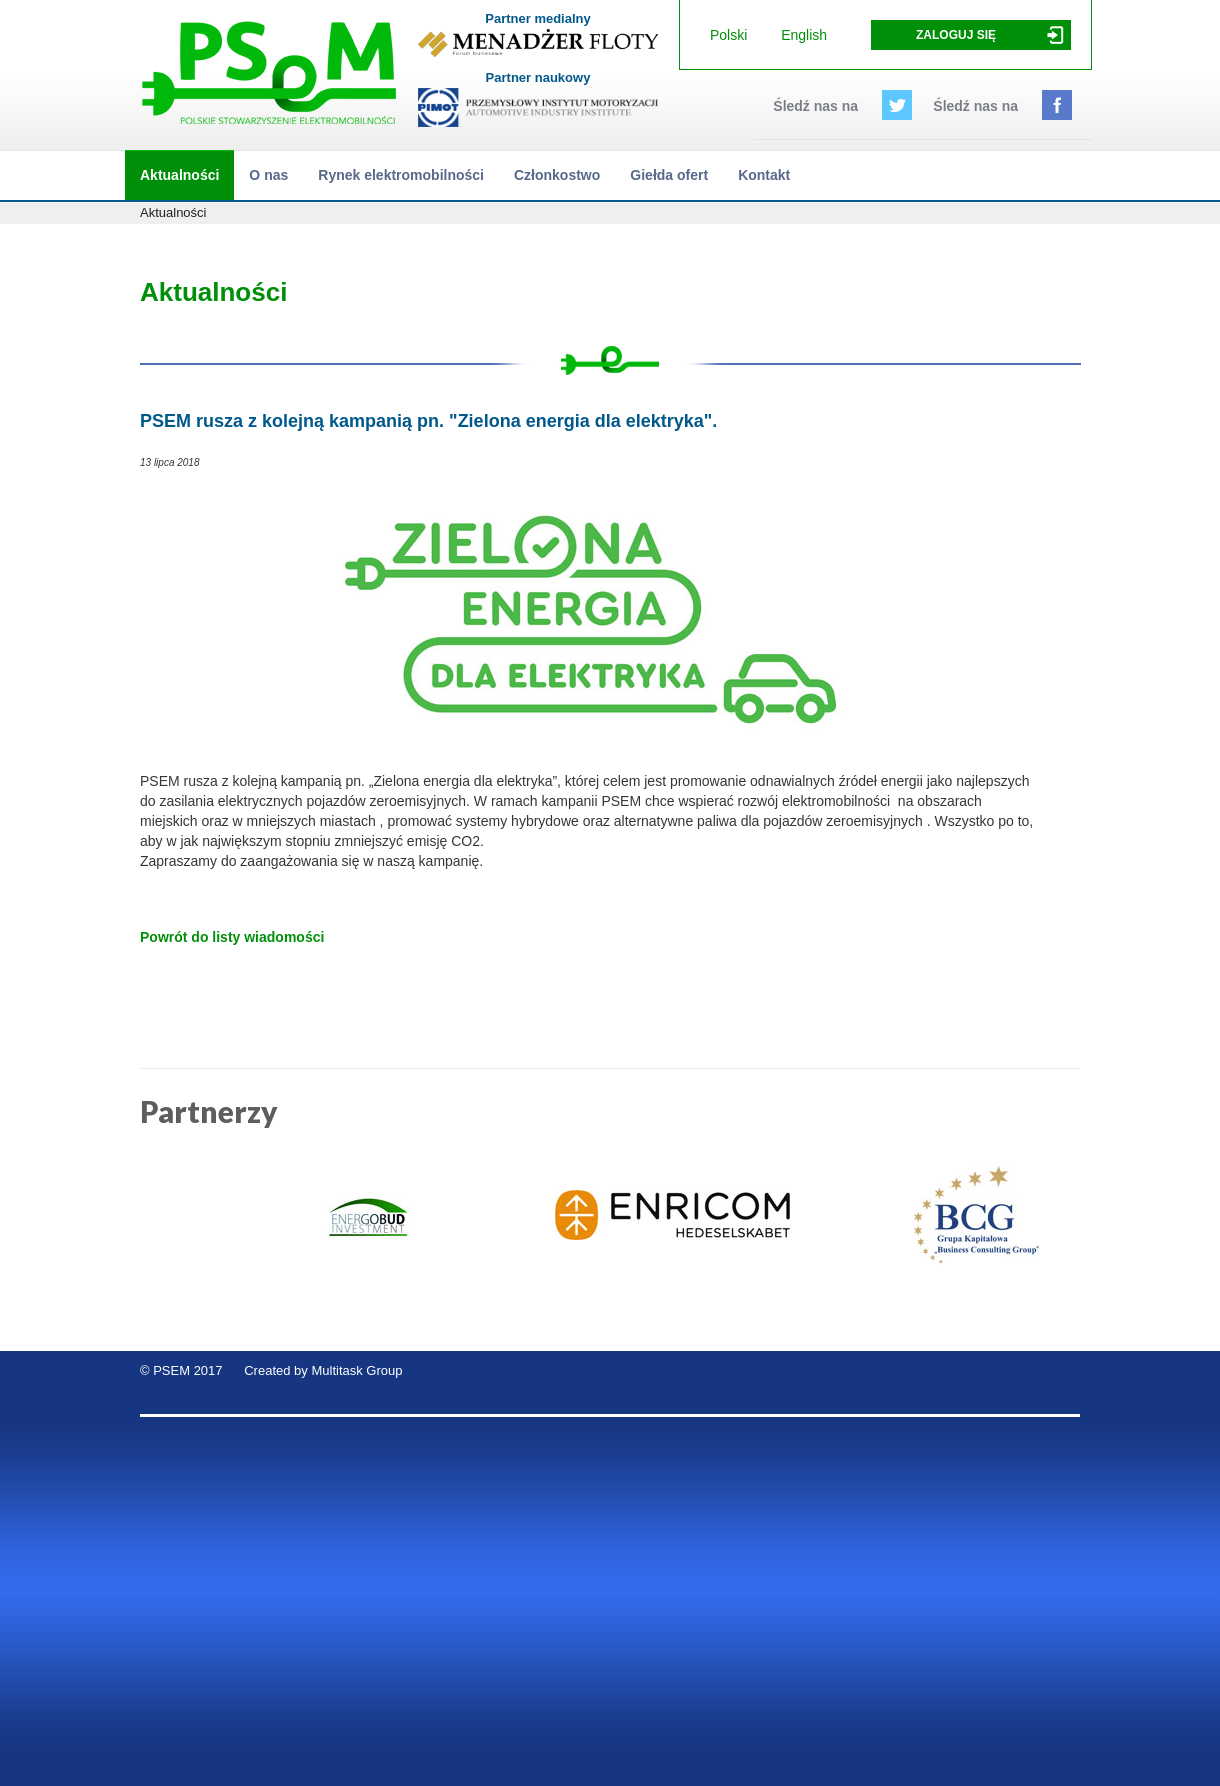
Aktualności (179, 175)
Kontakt (764, 175)
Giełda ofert (669, 175)
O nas (268, 175)
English (804, 35)
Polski (728, 35)
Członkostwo (557, 175)
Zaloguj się (956, 35)
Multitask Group (356, 1370)
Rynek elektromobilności (401, 175)
